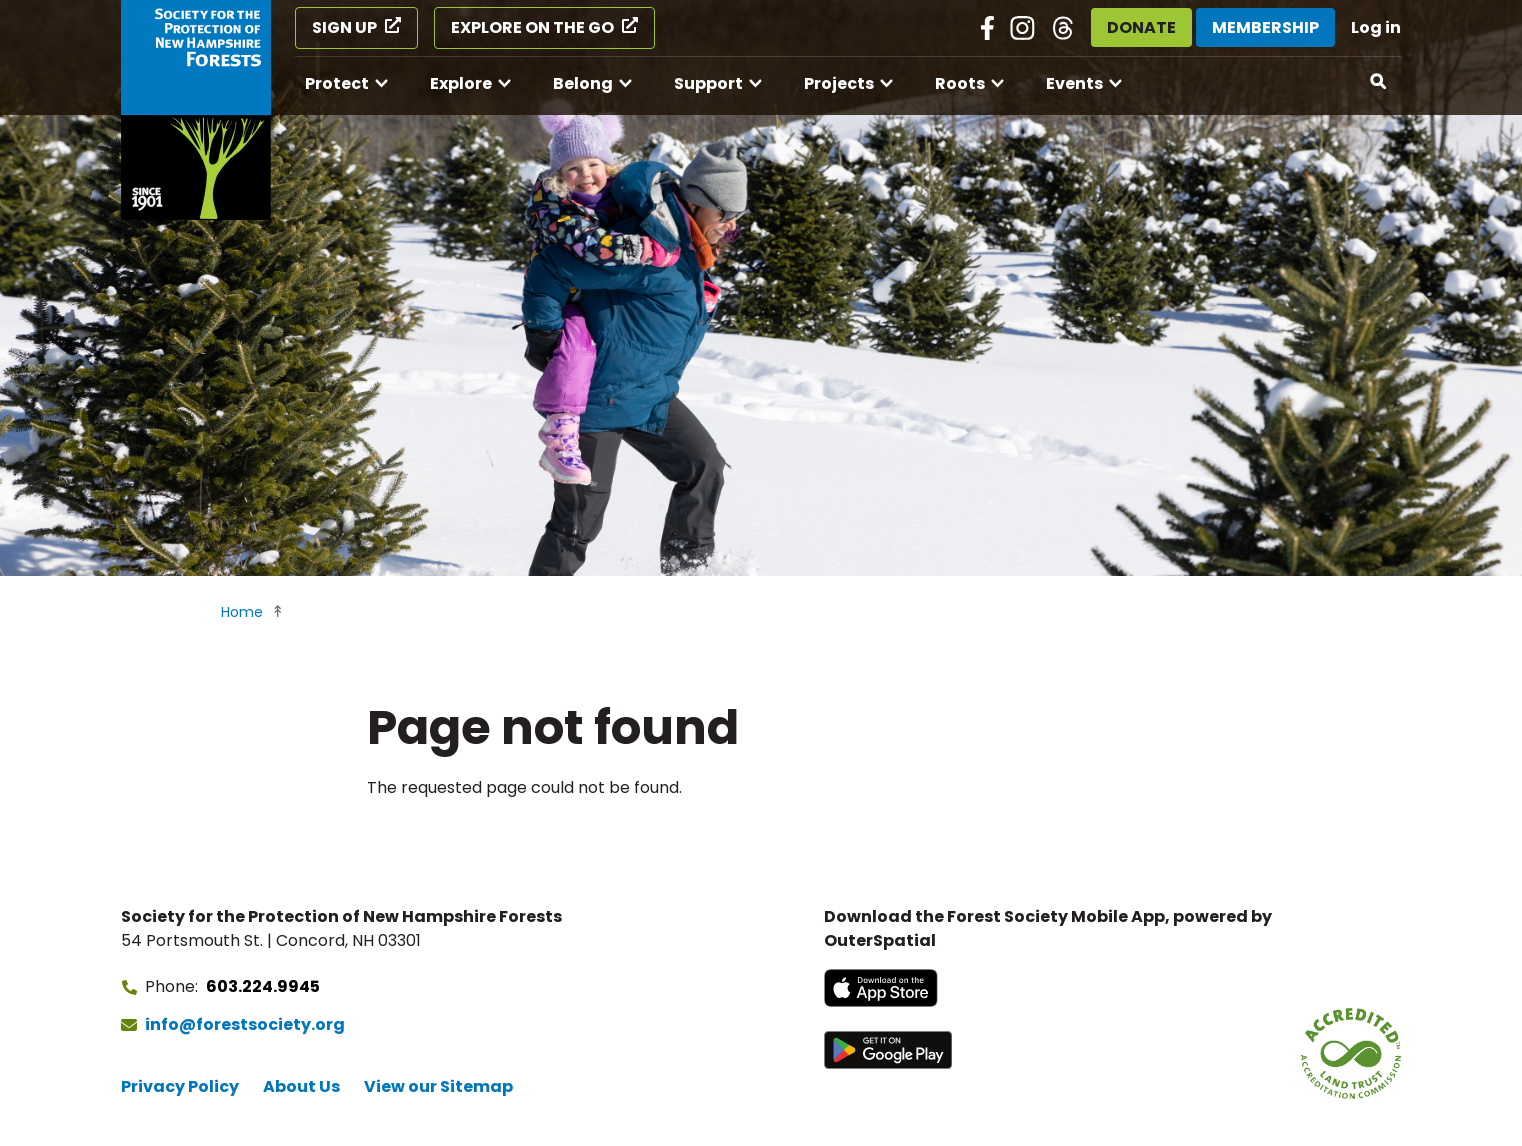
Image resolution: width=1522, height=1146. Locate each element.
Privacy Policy (180, 1086)
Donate (1141, 27)
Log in (1376, 27)
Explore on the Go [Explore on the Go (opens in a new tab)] (532, 27)
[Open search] (1379, 82)
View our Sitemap (438, 1086)
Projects (839, 83)
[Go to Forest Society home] (196, 110)
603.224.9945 (263, 986)
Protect (337, 83)
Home (242, 612)
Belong (583, 83)
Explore (461, 83)
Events (1074, 83)
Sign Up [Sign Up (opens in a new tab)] (344, 27)
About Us (301, 1086)
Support (708, 83)
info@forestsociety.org (245, 1024)
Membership (1265, 27)
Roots (960, 83)
